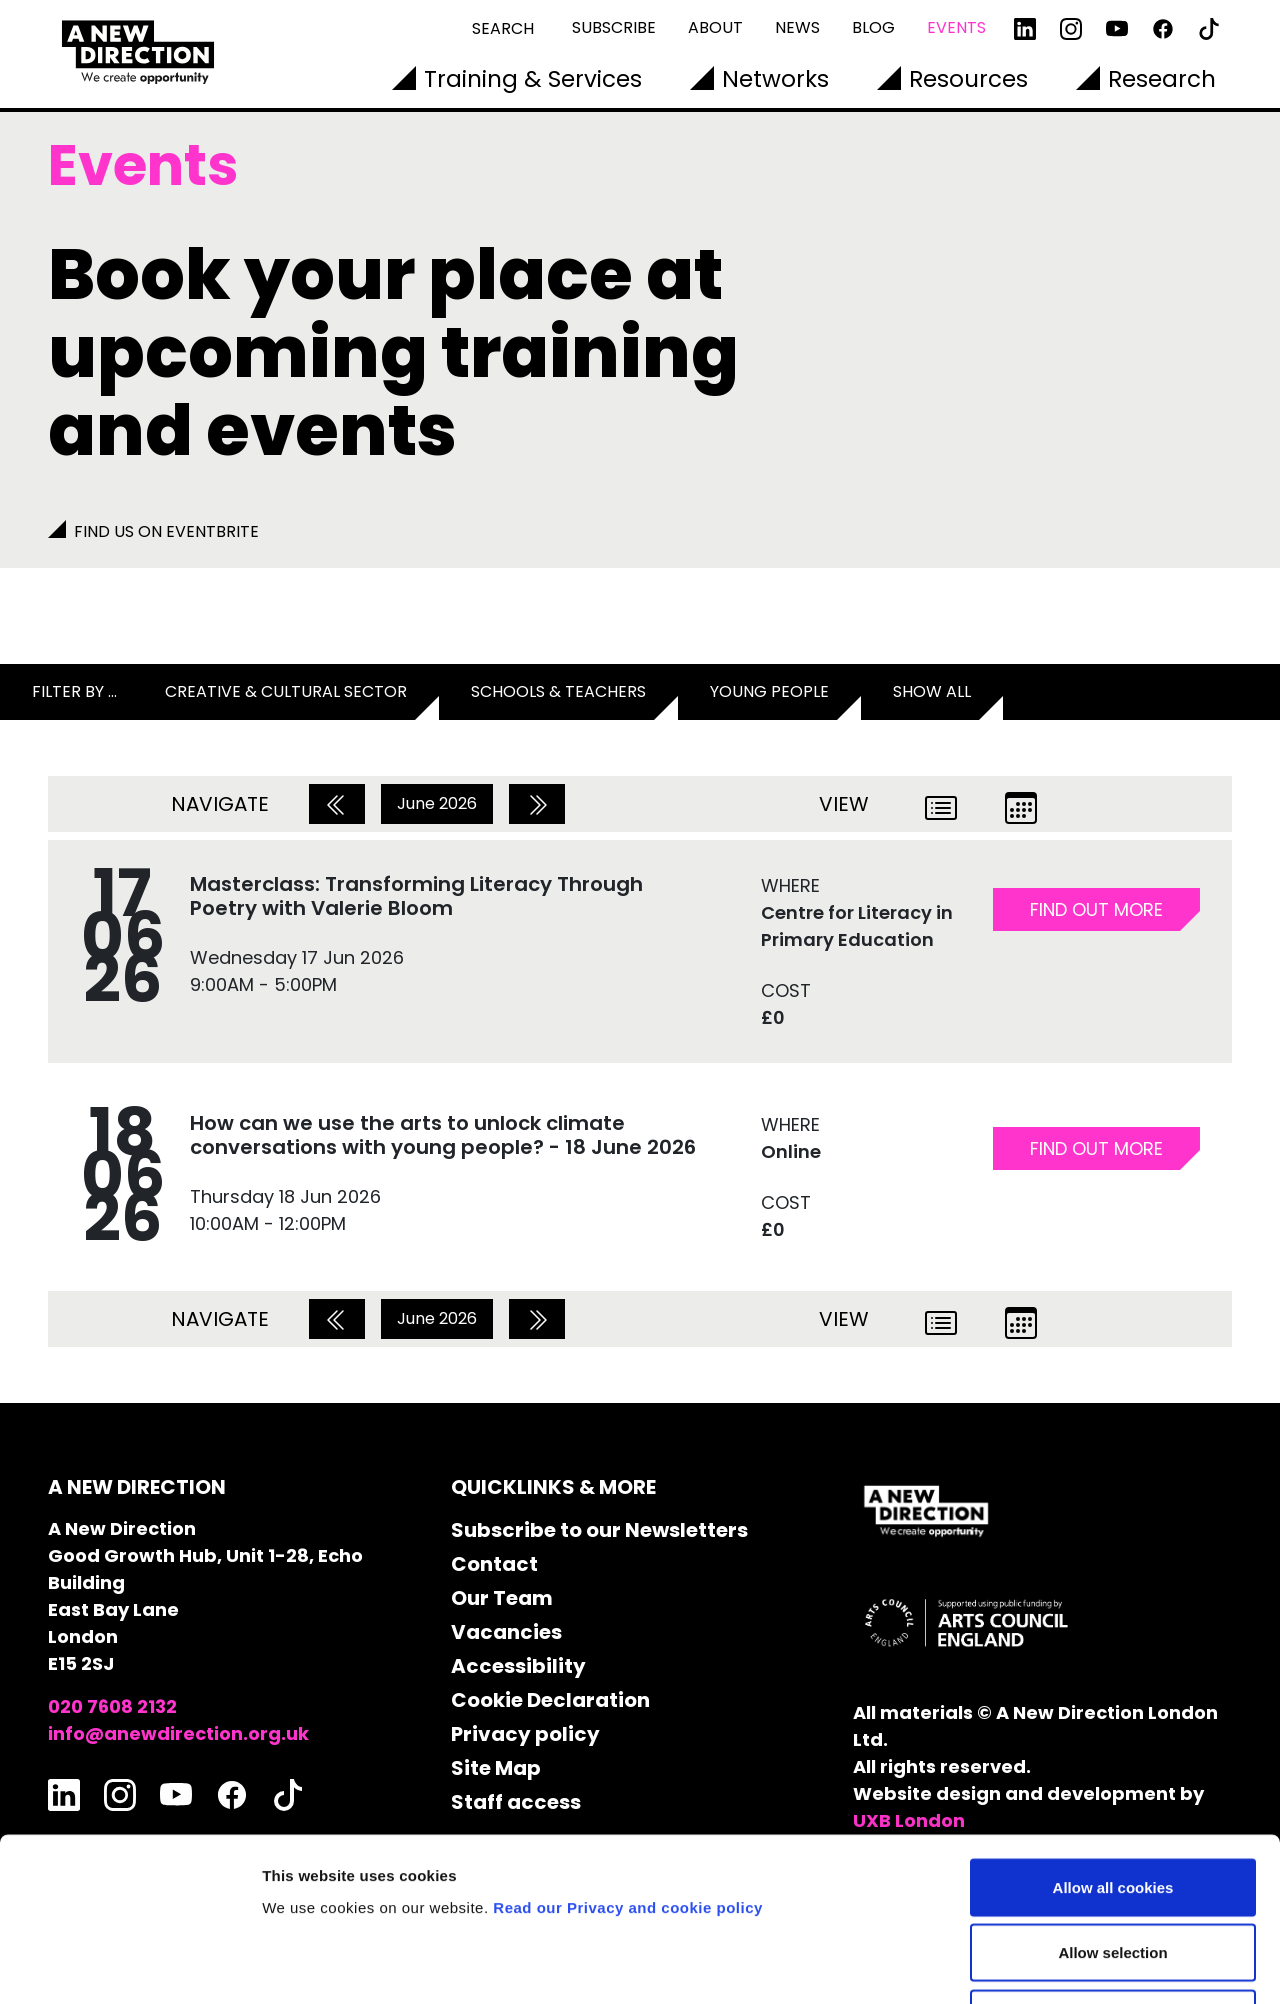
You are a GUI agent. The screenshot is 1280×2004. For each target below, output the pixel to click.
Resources (968, 79)
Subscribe (614, 27)
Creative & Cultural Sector (286, 691)
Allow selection (1112, 1807)
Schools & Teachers (558, 691)
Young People (769, 691)
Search (503, 28)
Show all (932, 691)
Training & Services (533, 79)
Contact (494, 1564)
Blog (873, 27)
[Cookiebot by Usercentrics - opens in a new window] (129, 1965)
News (797, 27)
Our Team (502, 1598)
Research (1162, 79)
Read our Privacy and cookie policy (628, 1761)
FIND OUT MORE (1096, 909)
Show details (1049, 1964)
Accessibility (518, 1666)
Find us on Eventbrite (166, 531)
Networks (775, 79)
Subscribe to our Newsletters (599, 1530)
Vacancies (506, 1632)
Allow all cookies (1113, 1741)
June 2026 (437, 803)
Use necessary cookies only (1113, 1872)
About (715, 27)
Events (956, 27)
